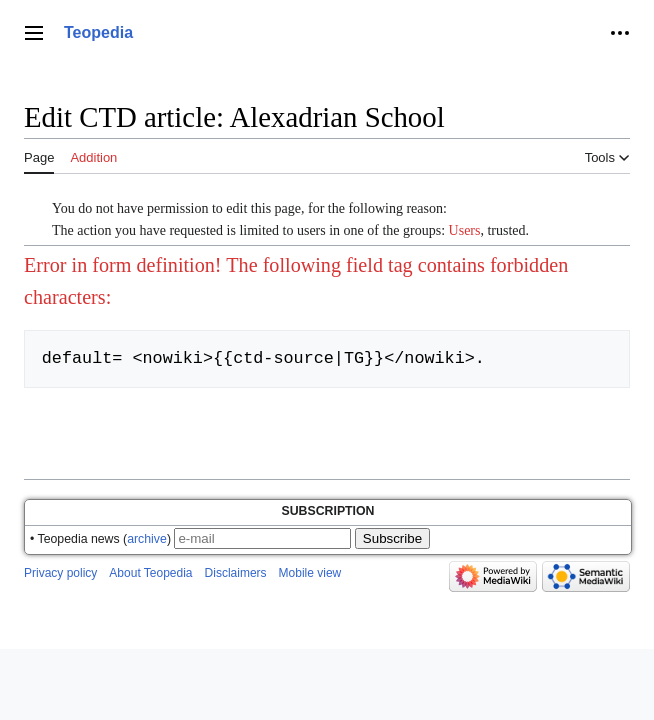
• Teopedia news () (100, 539)
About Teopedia (150, 573)
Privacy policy (60, 573)
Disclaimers (236, 573)
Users (465, 230)
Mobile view (310, 573)
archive (147, 539)
